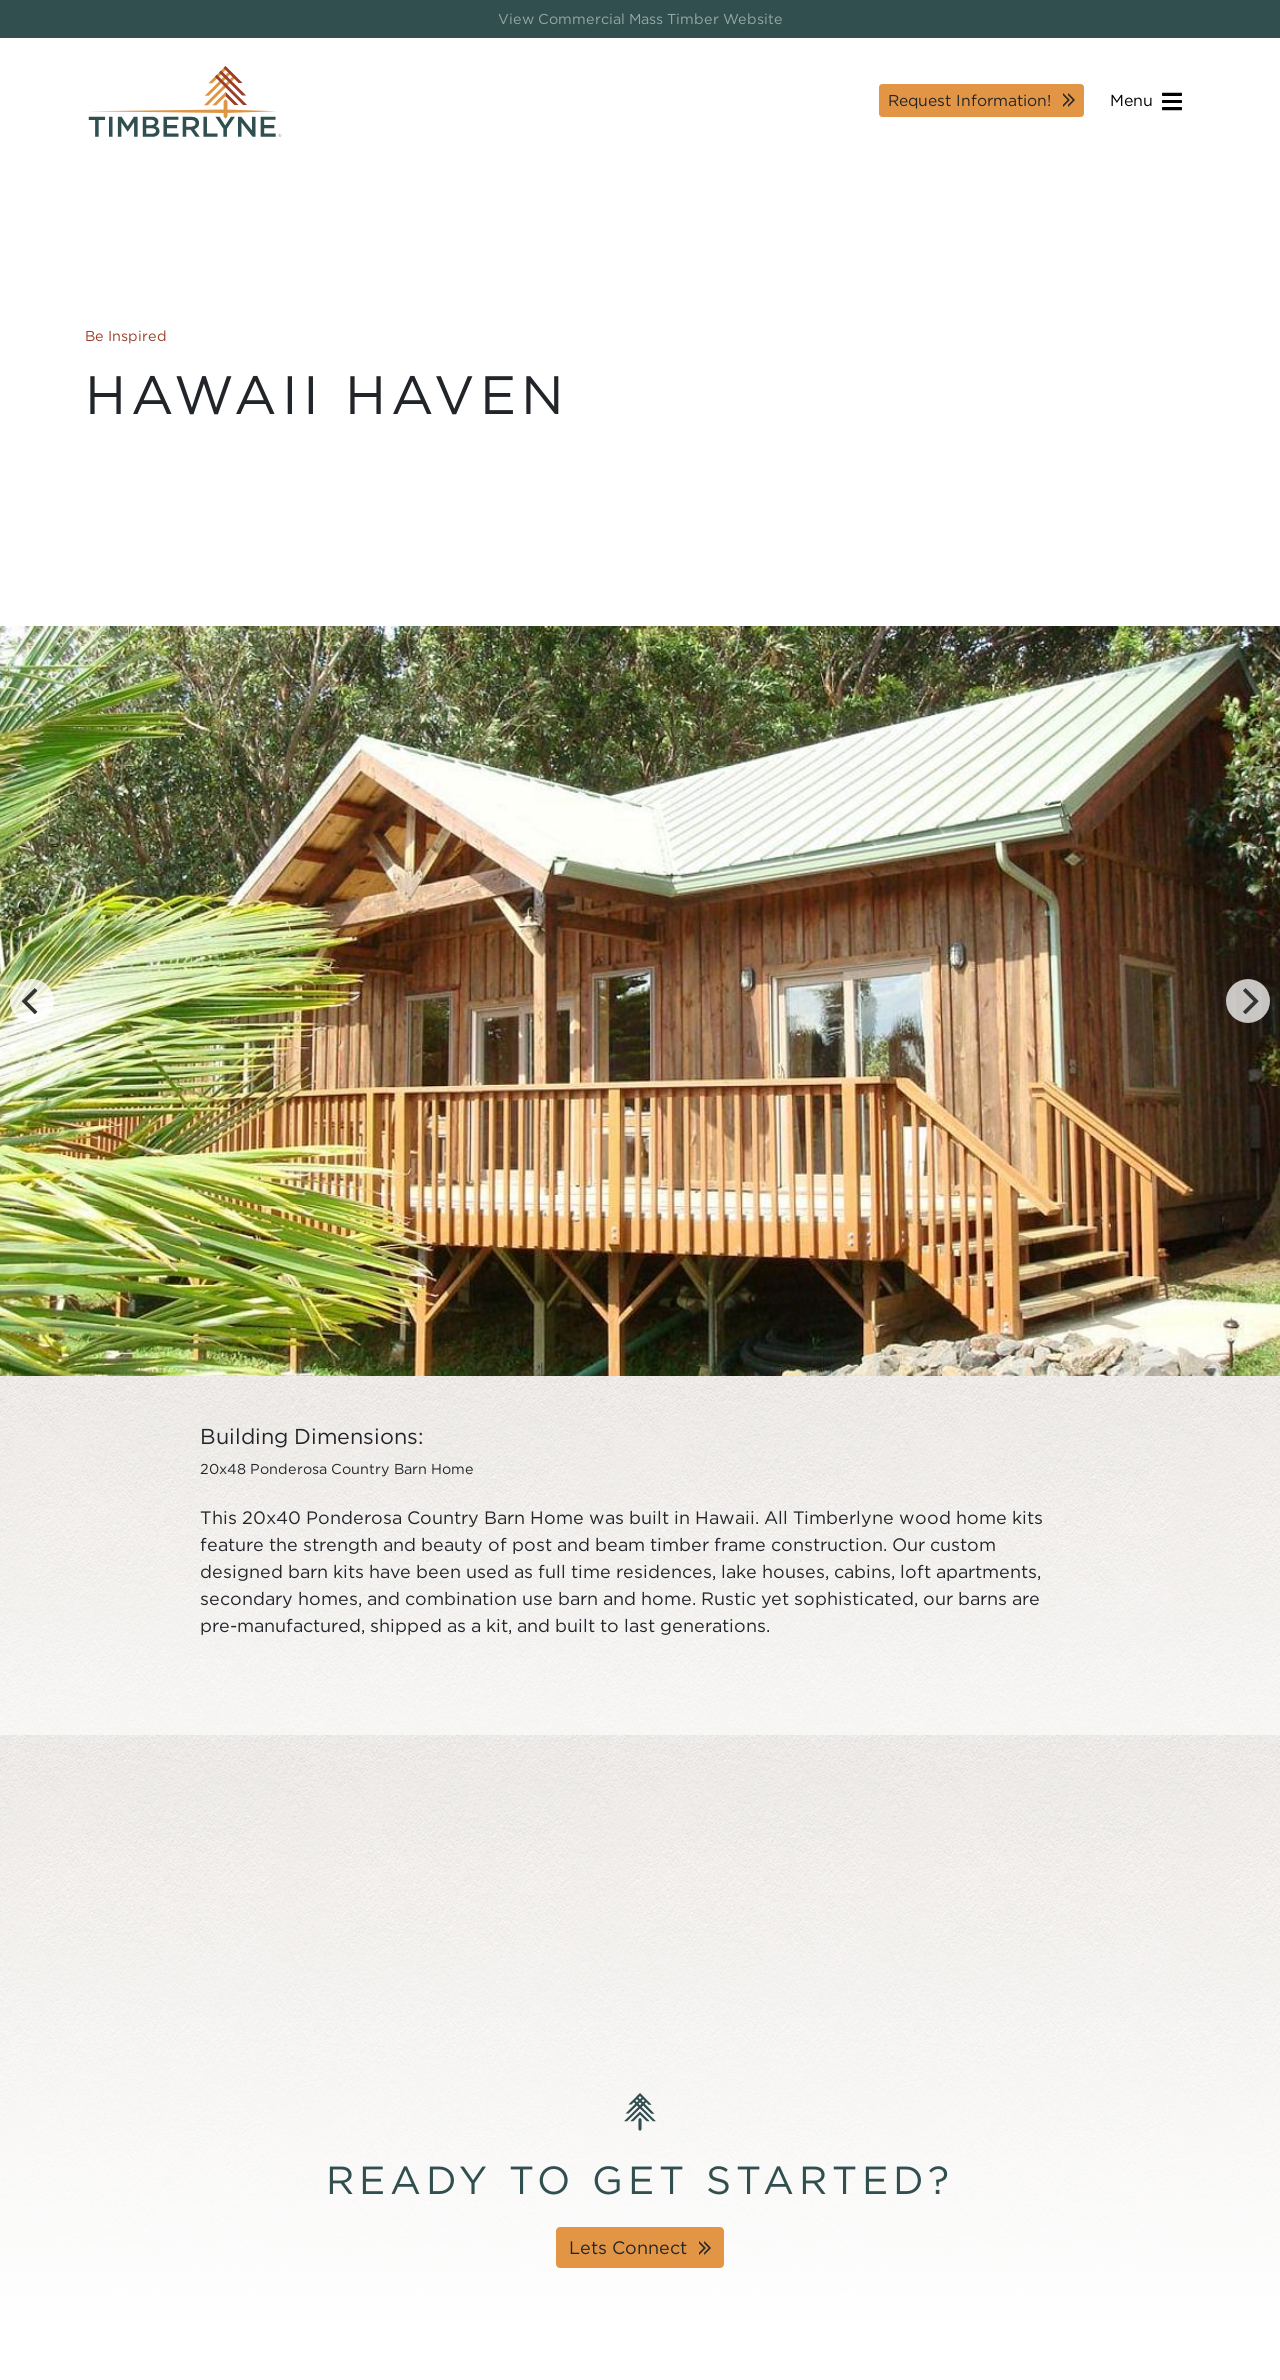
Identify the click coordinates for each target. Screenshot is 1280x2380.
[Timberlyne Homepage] (185, 101)
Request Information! (969, 100)
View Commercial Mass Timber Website (640, 18)
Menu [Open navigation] (1146, 101)
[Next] (1248, 1001)
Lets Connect (628, 2247)
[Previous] (32, 1001)
